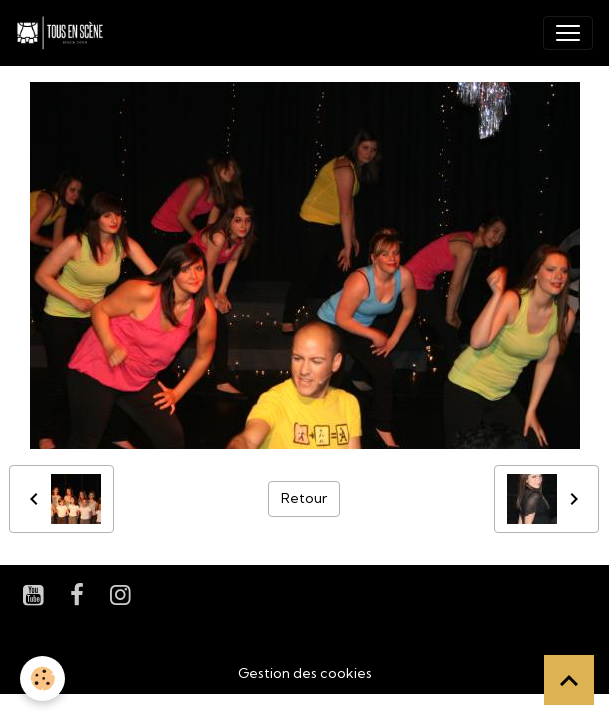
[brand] (64, 33)
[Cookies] (42, 678)
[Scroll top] (569, 680)
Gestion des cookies (305, 673)
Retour (304, 498)
